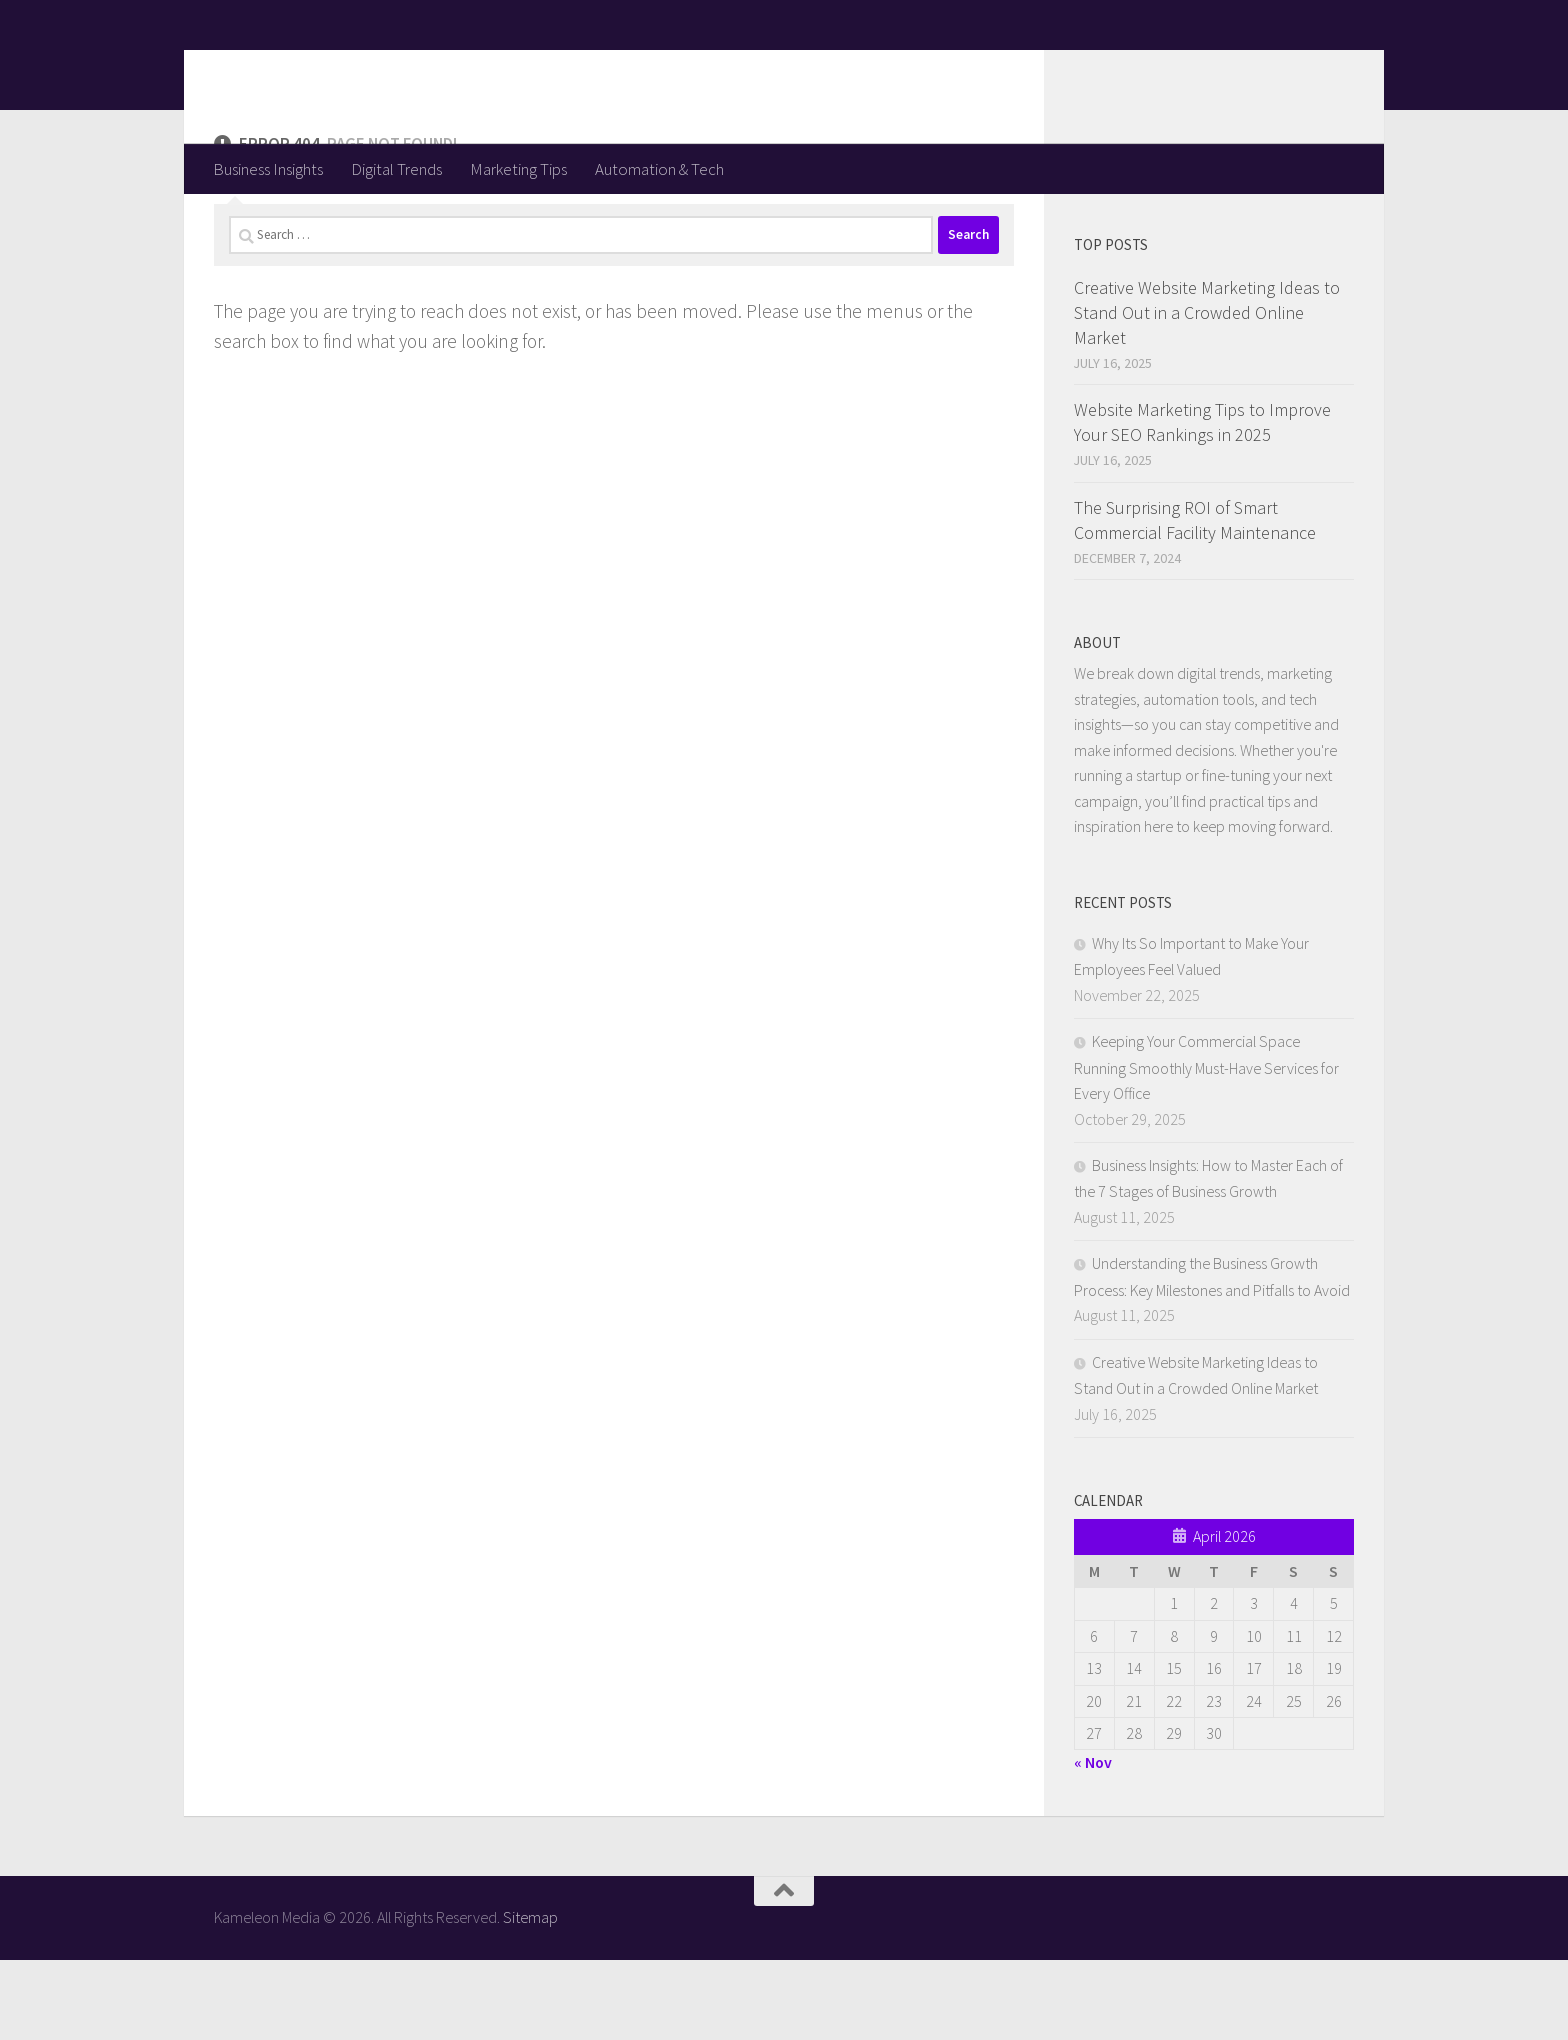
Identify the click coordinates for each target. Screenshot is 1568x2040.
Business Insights (268, 169)
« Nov (1093, 1842)
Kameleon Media (369, 71)
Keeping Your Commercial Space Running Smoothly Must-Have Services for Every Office (1206, 1147)
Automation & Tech (659, 169)
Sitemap (530, 1997)
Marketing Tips (518, 169)
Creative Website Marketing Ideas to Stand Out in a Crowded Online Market (1207, 392)
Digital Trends (396, 169)
